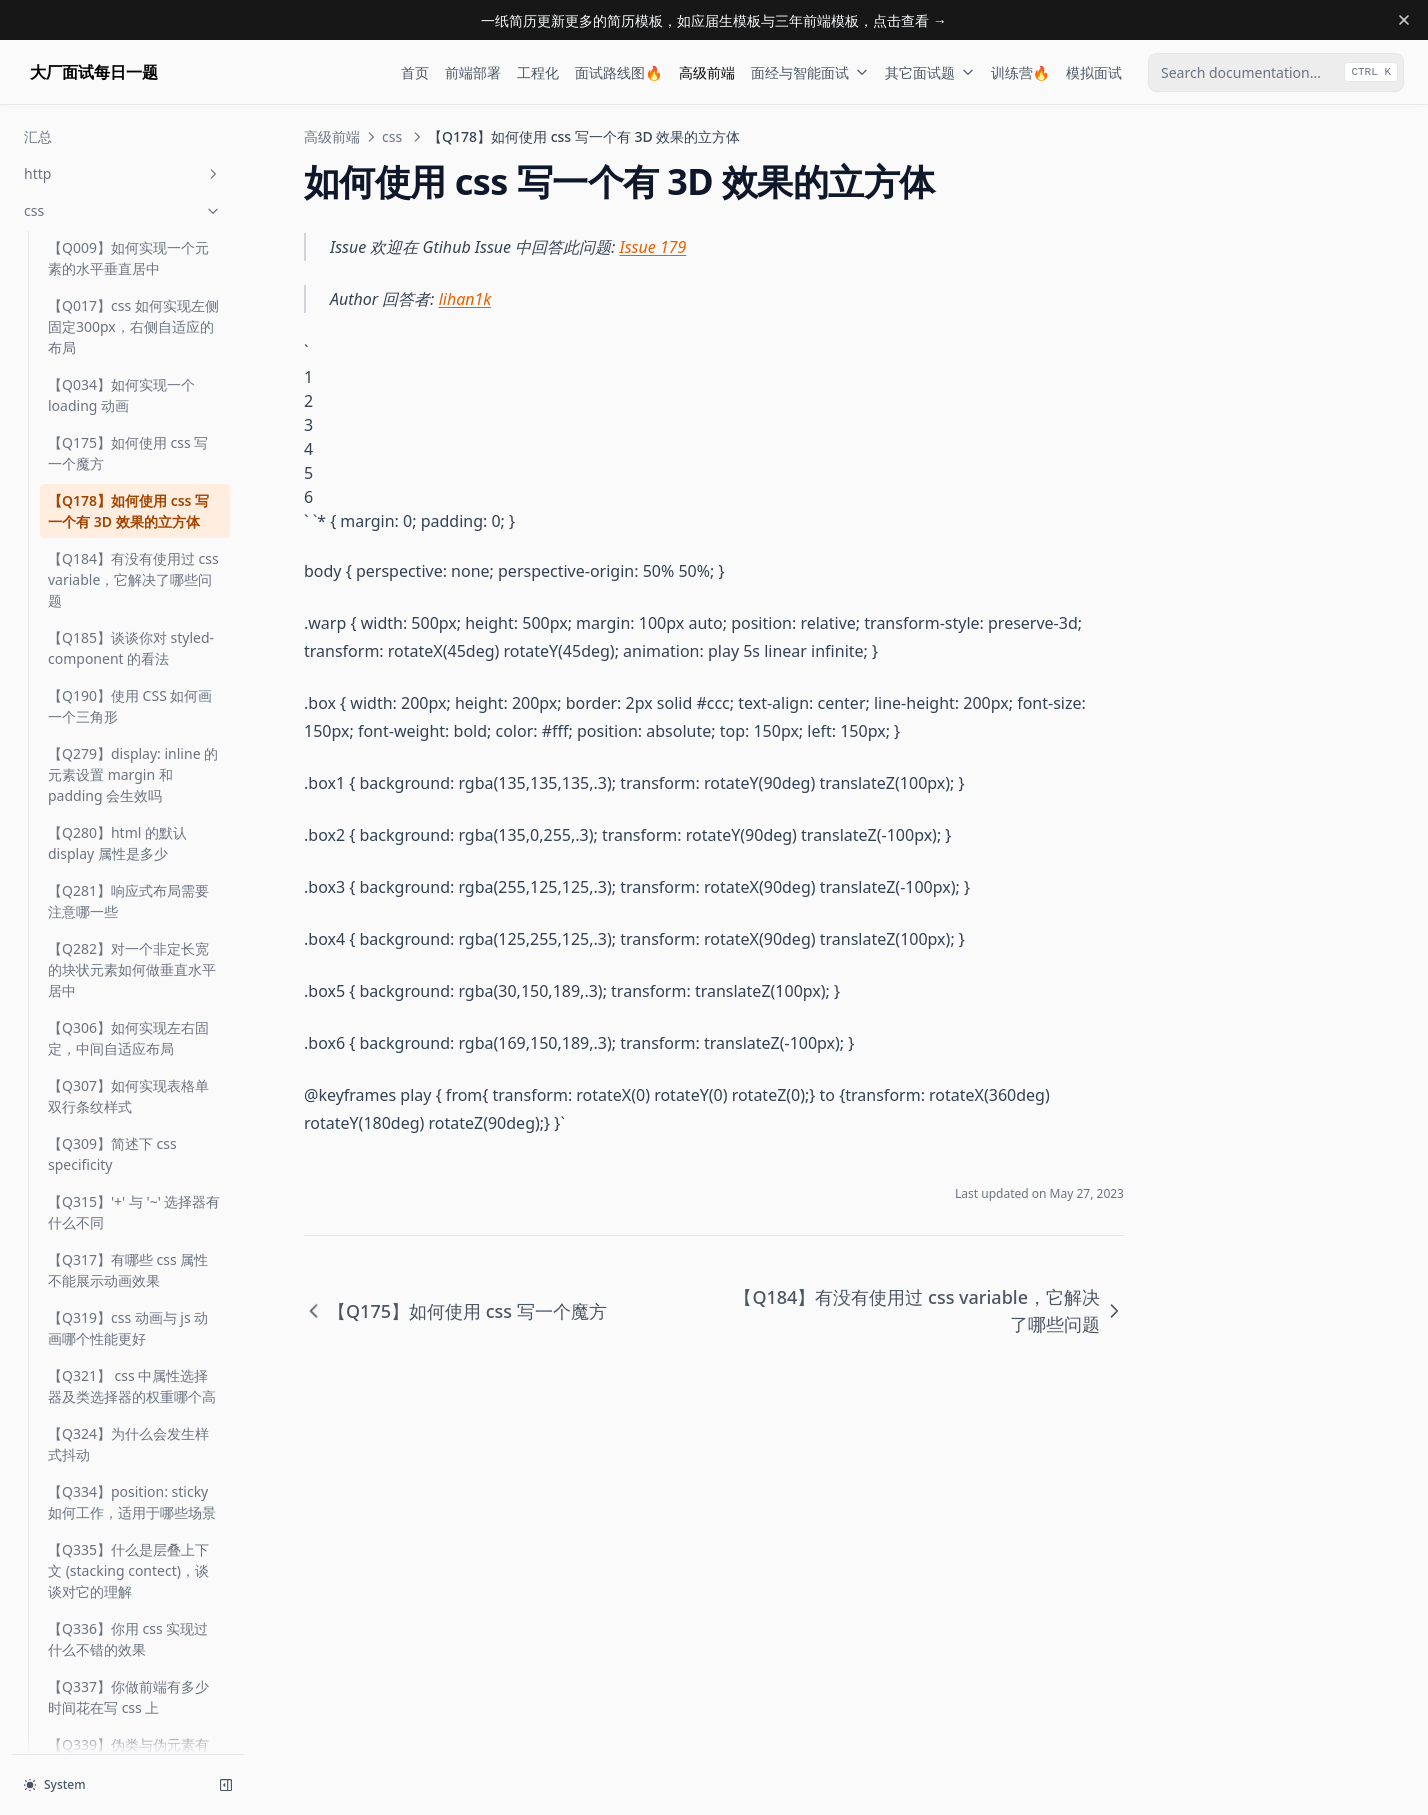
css (392, 136)
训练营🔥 (1020, 72)
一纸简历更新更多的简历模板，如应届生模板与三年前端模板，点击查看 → (714, 20)
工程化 (538, 72)
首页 (415, 72)
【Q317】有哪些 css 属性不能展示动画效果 (128, 1161)
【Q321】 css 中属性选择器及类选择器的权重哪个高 (132, 1277)
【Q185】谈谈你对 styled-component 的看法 (131, 539)
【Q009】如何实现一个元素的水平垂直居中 (128, 149)
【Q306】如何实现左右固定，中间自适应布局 (128, 929)
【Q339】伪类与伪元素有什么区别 (128, 1646)
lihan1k (465, 299)
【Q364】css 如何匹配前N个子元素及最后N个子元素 (131, 1704)
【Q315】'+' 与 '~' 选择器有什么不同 (134, 1103)
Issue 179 (653, 247)
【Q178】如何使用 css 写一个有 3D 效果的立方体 (128, 402)
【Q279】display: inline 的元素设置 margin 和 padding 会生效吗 (133, 665)
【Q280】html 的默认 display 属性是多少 (117, 734)
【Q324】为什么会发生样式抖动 (128, 1335)
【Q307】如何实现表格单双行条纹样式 (128, 987)
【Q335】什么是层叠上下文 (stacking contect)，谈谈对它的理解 (128, 1461)
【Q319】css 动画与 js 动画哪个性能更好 (128, 1219)
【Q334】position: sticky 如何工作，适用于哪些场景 (132, 1393)
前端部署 (473, 72)
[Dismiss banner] (1404, 20)
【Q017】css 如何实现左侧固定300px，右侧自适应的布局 (133, 217)
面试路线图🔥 (618, 72)
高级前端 (707, 72)
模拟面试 (1094, 72)
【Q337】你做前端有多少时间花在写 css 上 (128, 1588)
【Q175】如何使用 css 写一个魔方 (128, 344)
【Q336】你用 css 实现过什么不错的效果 (128, 1530)
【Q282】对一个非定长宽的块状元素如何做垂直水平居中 (132, 860)
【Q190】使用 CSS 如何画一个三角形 (130, 597)
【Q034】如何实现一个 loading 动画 (121, 286)
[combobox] (1276, 72)
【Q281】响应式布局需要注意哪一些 (128, 792)
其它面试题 (930, 72)
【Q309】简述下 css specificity (112, 1045)
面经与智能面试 (810, 72)
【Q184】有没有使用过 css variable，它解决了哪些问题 (133, 470)
